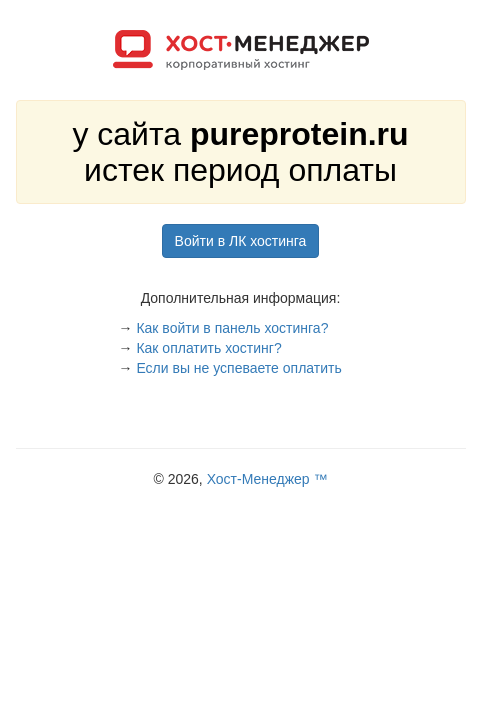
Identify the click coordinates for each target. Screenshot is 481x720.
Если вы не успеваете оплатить (238, 368)
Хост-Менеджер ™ (267, 479)
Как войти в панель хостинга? (232, 328)
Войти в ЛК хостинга (241, 241)
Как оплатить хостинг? (208, 348)
